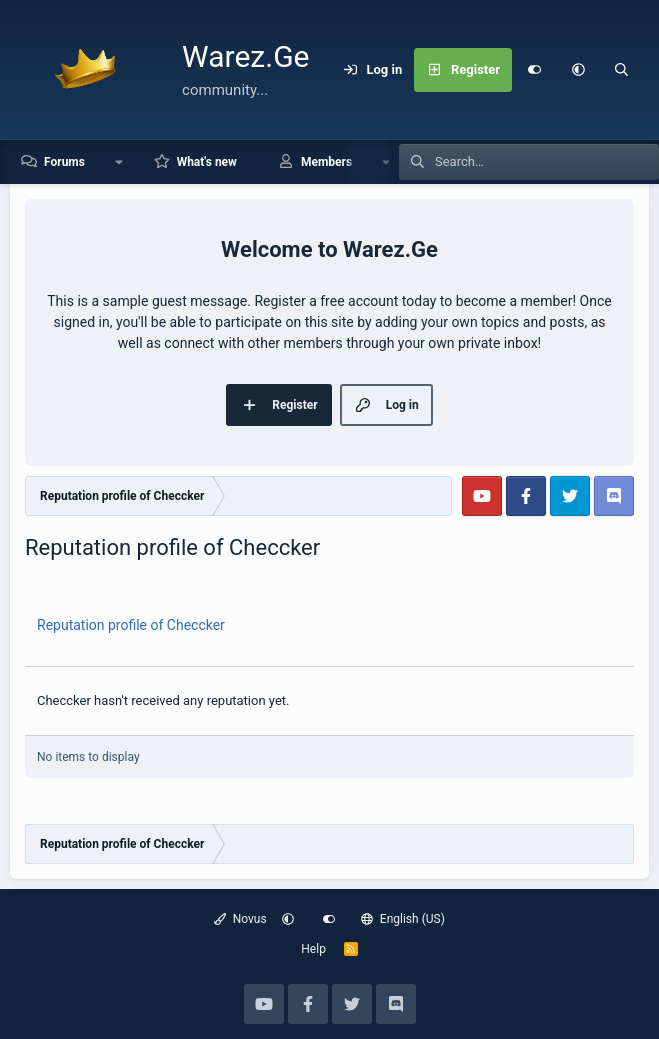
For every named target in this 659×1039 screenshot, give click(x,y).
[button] (578, 70)
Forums (64, 162)
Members (326, 162)
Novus (240, 919)
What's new (207, 162)
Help (313, 949)
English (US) (403, 919)
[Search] (622, 70)
